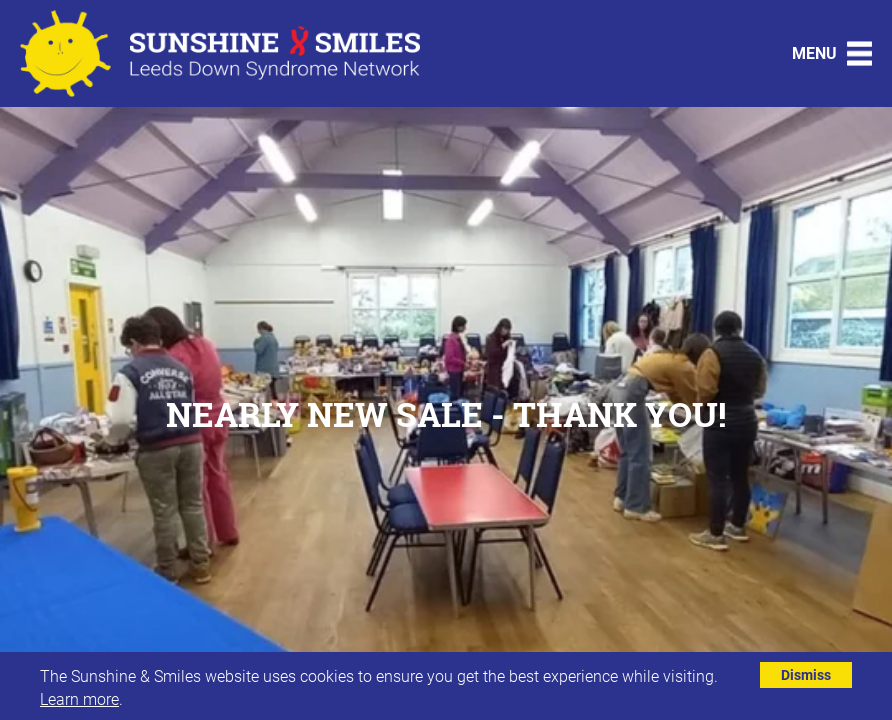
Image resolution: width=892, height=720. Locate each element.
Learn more (79, 698)
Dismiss (806, 674)
